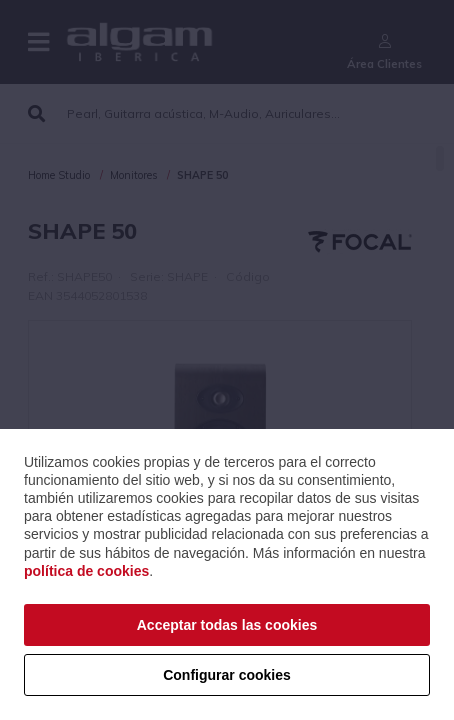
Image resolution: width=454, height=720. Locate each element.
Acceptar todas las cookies (227, 625)
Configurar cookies (227, 675)
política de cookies (86, 571)
